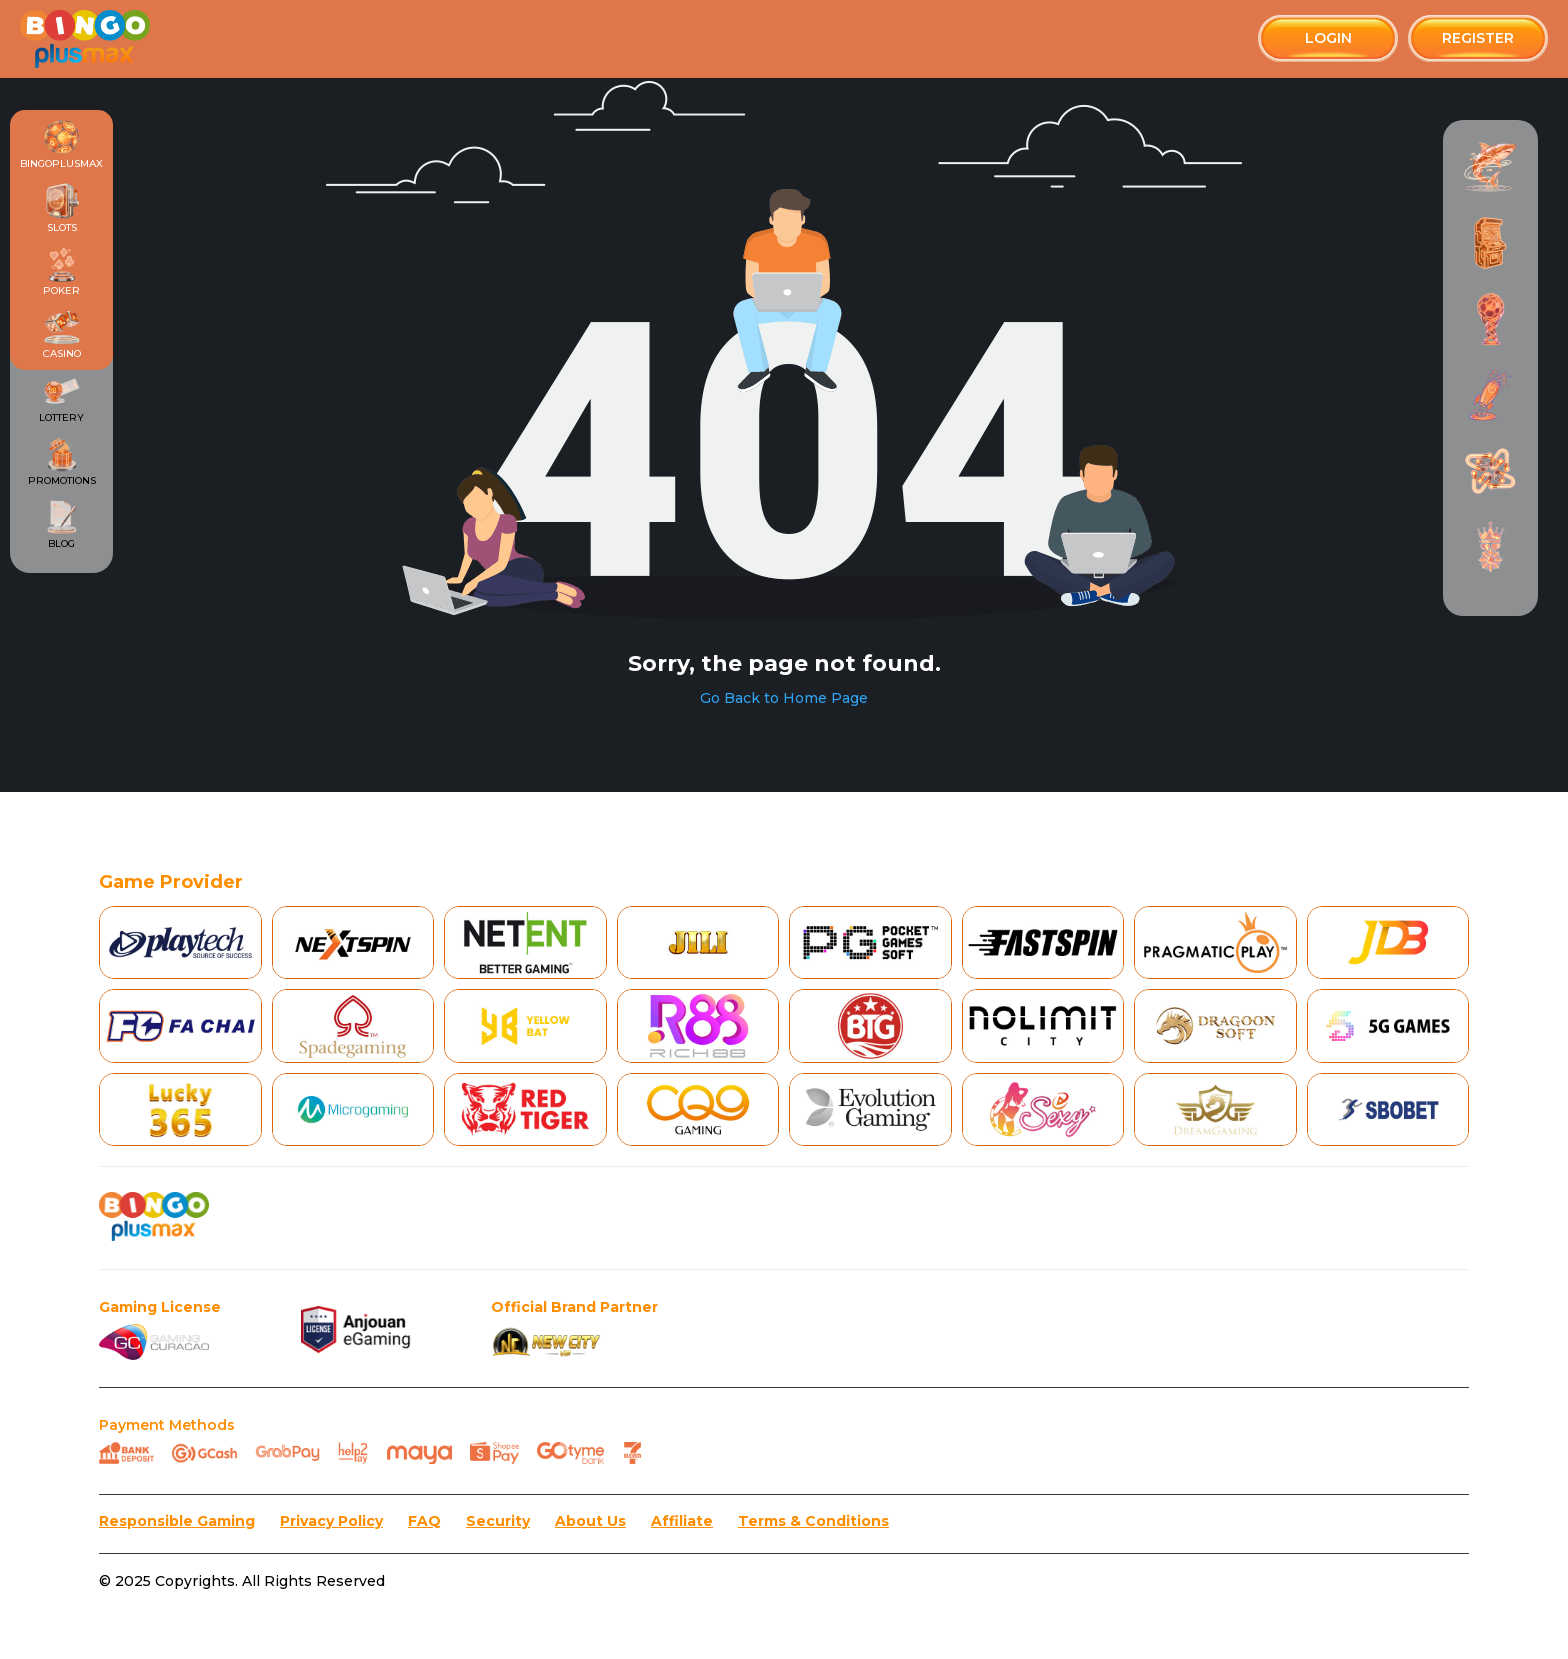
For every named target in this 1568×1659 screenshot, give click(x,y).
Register (1478, 38)
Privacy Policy (331, 1521)
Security (498, 1521)
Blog (62, 525)
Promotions (62, 462)
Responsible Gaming (177, 1521)
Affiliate (682, 1521)
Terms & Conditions (813, 1521)
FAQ (424, 1521)
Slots (62, 208)
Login (1328, 38)
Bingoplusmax (61, 145)
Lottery (61, 398)
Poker (61, 272)
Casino (62, 335)
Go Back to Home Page (784, 698)
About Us (590, 1521)
